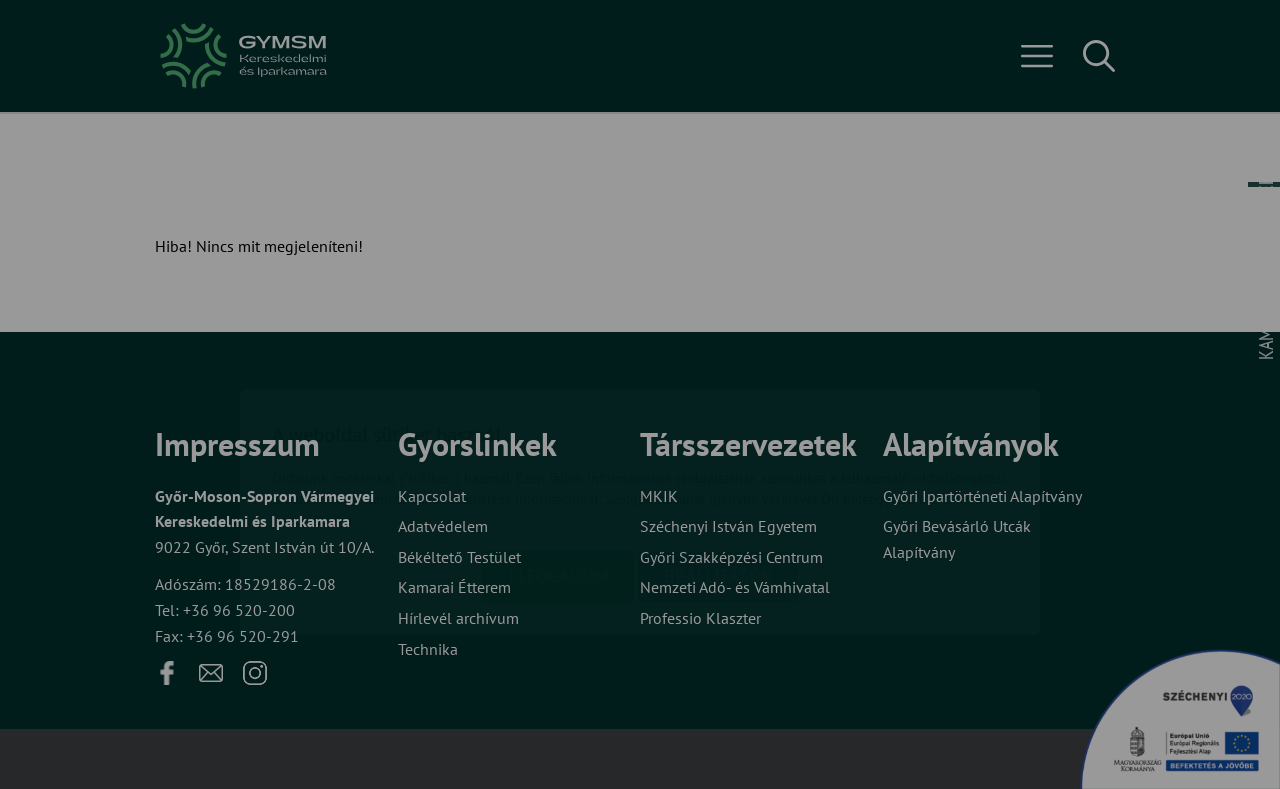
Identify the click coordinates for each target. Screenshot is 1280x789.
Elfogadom (558, 458)
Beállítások (718, 458)
